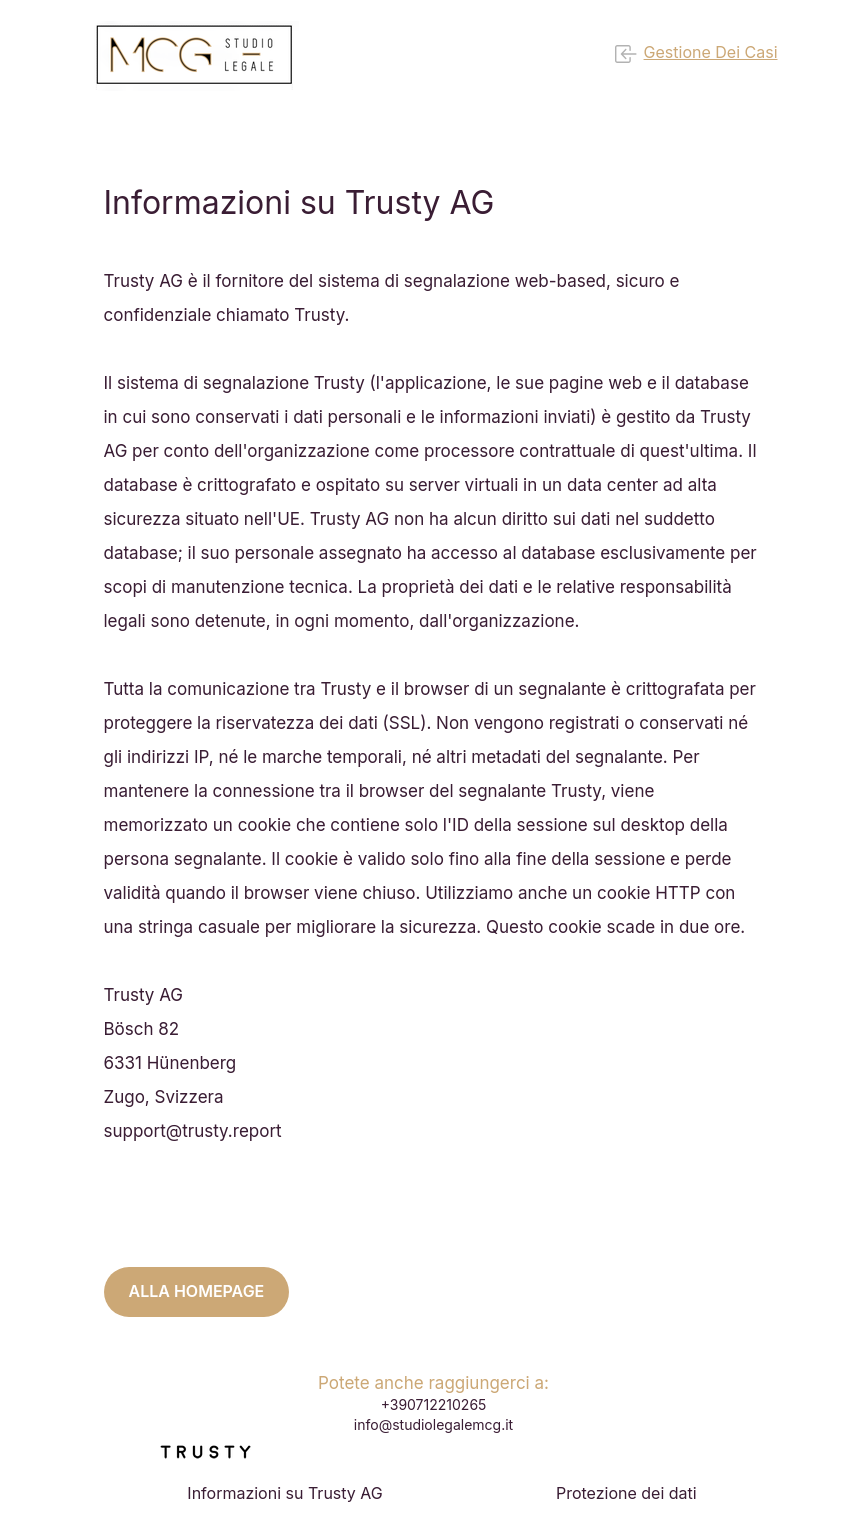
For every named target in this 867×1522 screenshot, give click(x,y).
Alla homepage (197, 1291)
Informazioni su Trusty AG (284, 1493)
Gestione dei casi (696, 54)
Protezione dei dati (626, 1493)
